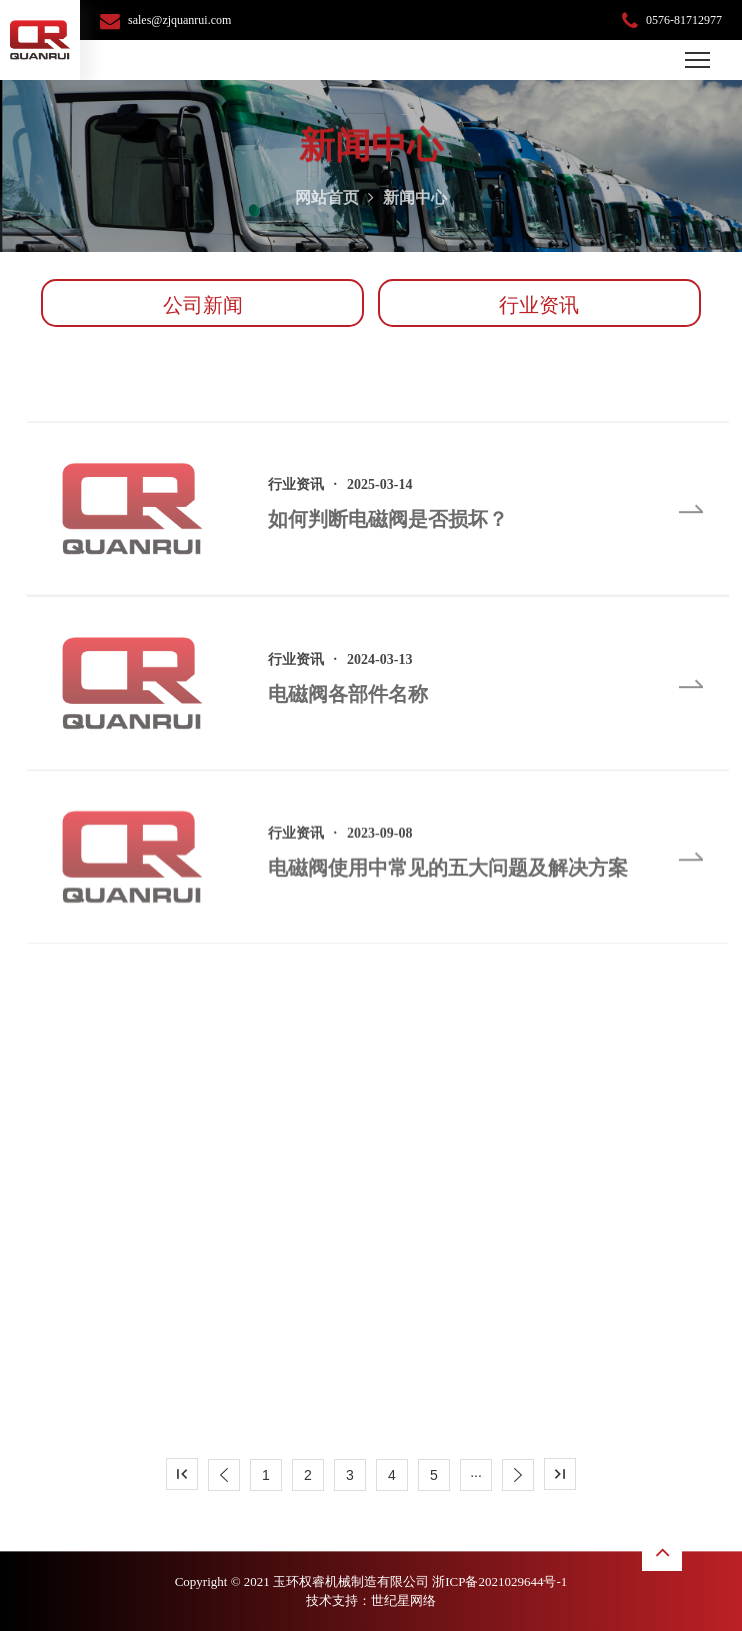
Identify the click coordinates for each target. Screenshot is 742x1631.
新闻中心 (415, 204)
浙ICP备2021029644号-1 (499, 1581)
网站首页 (327, 204)
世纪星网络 (403, 1600)
